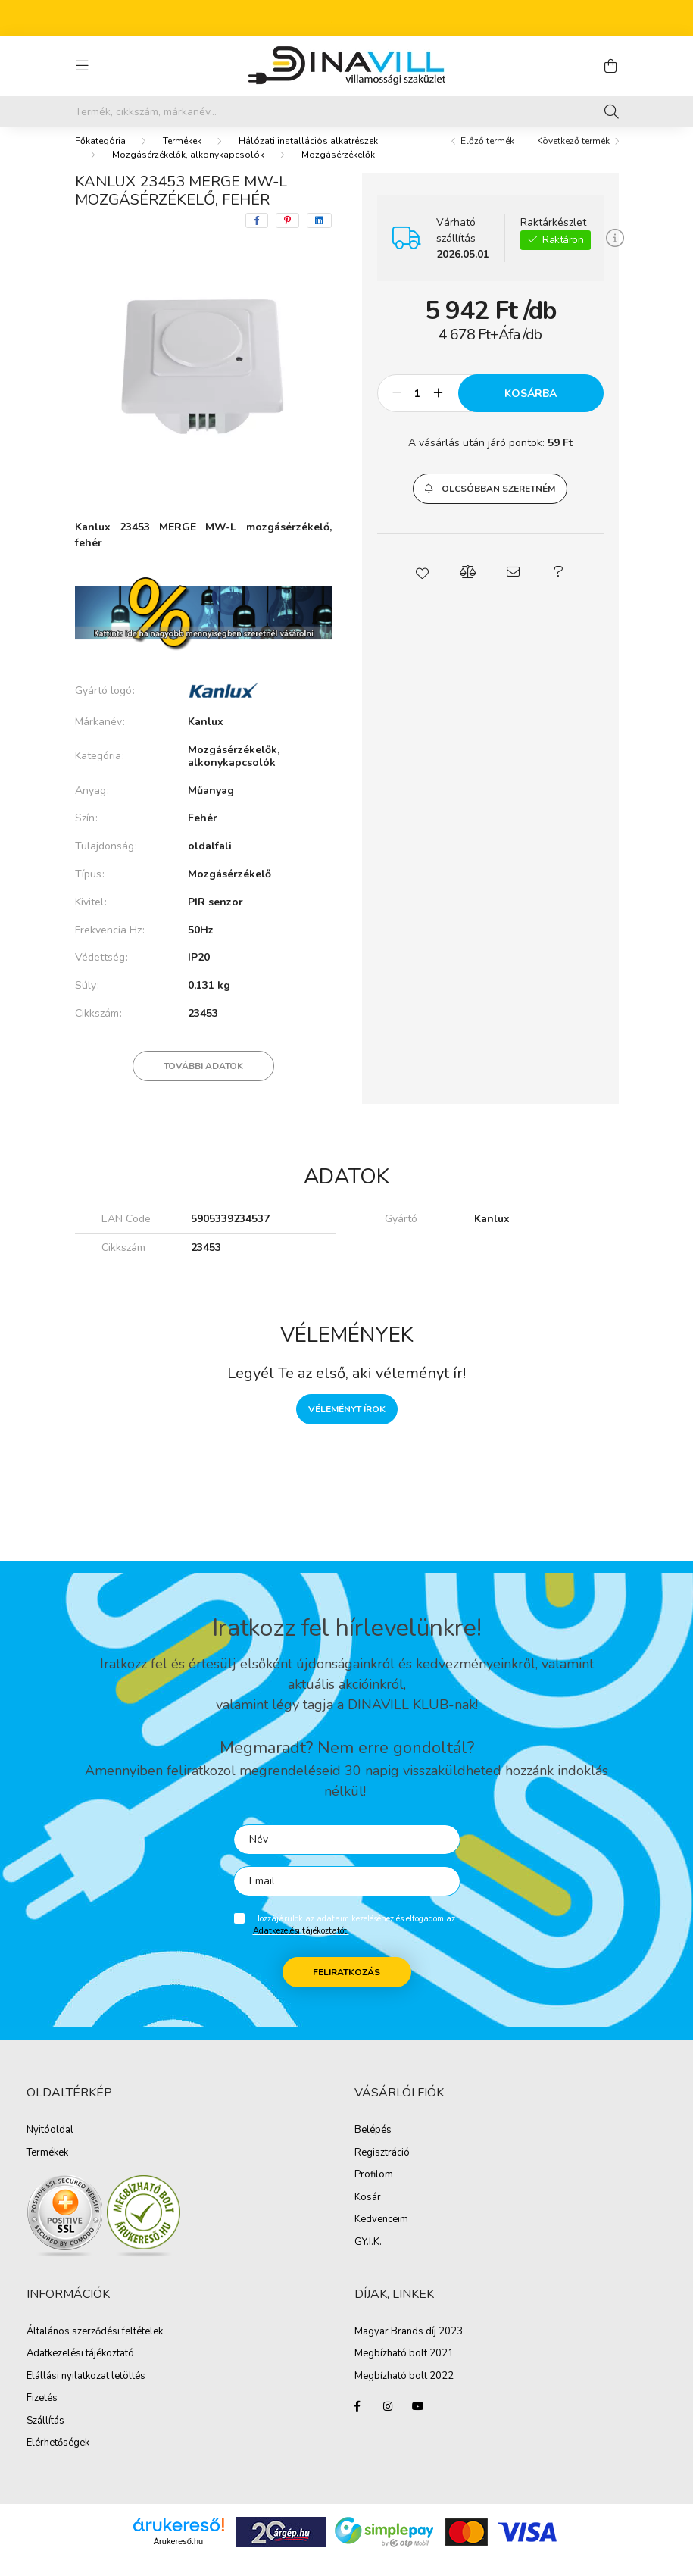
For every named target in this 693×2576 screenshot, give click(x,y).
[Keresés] (611, 111)
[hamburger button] (82, 66)
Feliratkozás (346, 1987)
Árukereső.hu (178, 2556)
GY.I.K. (368, 2258)
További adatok (203, 1081)
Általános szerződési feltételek (95, 2347)
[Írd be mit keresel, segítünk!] (347, 111)
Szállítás (45, 2437)
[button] (490, 504)
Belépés (373, 2146)
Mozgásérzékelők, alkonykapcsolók (188, 170)
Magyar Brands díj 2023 (408, 2347)
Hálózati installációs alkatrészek (308, 156)
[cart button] (611, 66)
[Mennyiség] (417, 408)
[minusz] (397, 408)
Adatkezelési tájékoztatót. (301, 1946)
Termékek (182, 156)
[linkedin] (319, 235)
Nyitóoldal (50, 2146)
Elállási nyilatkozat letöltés (86, 2392)
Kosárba (530, 409)
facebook (357, 2421)
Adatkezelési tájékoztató (80, 2369)
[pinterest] (287, 235)
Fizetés (42, 2414)
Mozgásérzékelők (338, 170)
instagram (388, 2421)
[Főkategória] (100, 156)
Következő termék (573, 156)
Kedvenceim (381, 2235)
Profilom (373, 2190)
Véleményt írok (347, 1424)
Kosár (367, 2213)
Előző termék (487, 156)
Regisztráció (382, 2168)
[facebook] (256, 235)
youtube (418, 2421)
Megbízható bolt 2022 (404, 2392)
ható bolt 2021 (420, 2369)
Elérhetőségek (58, 2459)
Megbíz (370, 2369)
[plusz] (438, 408)
